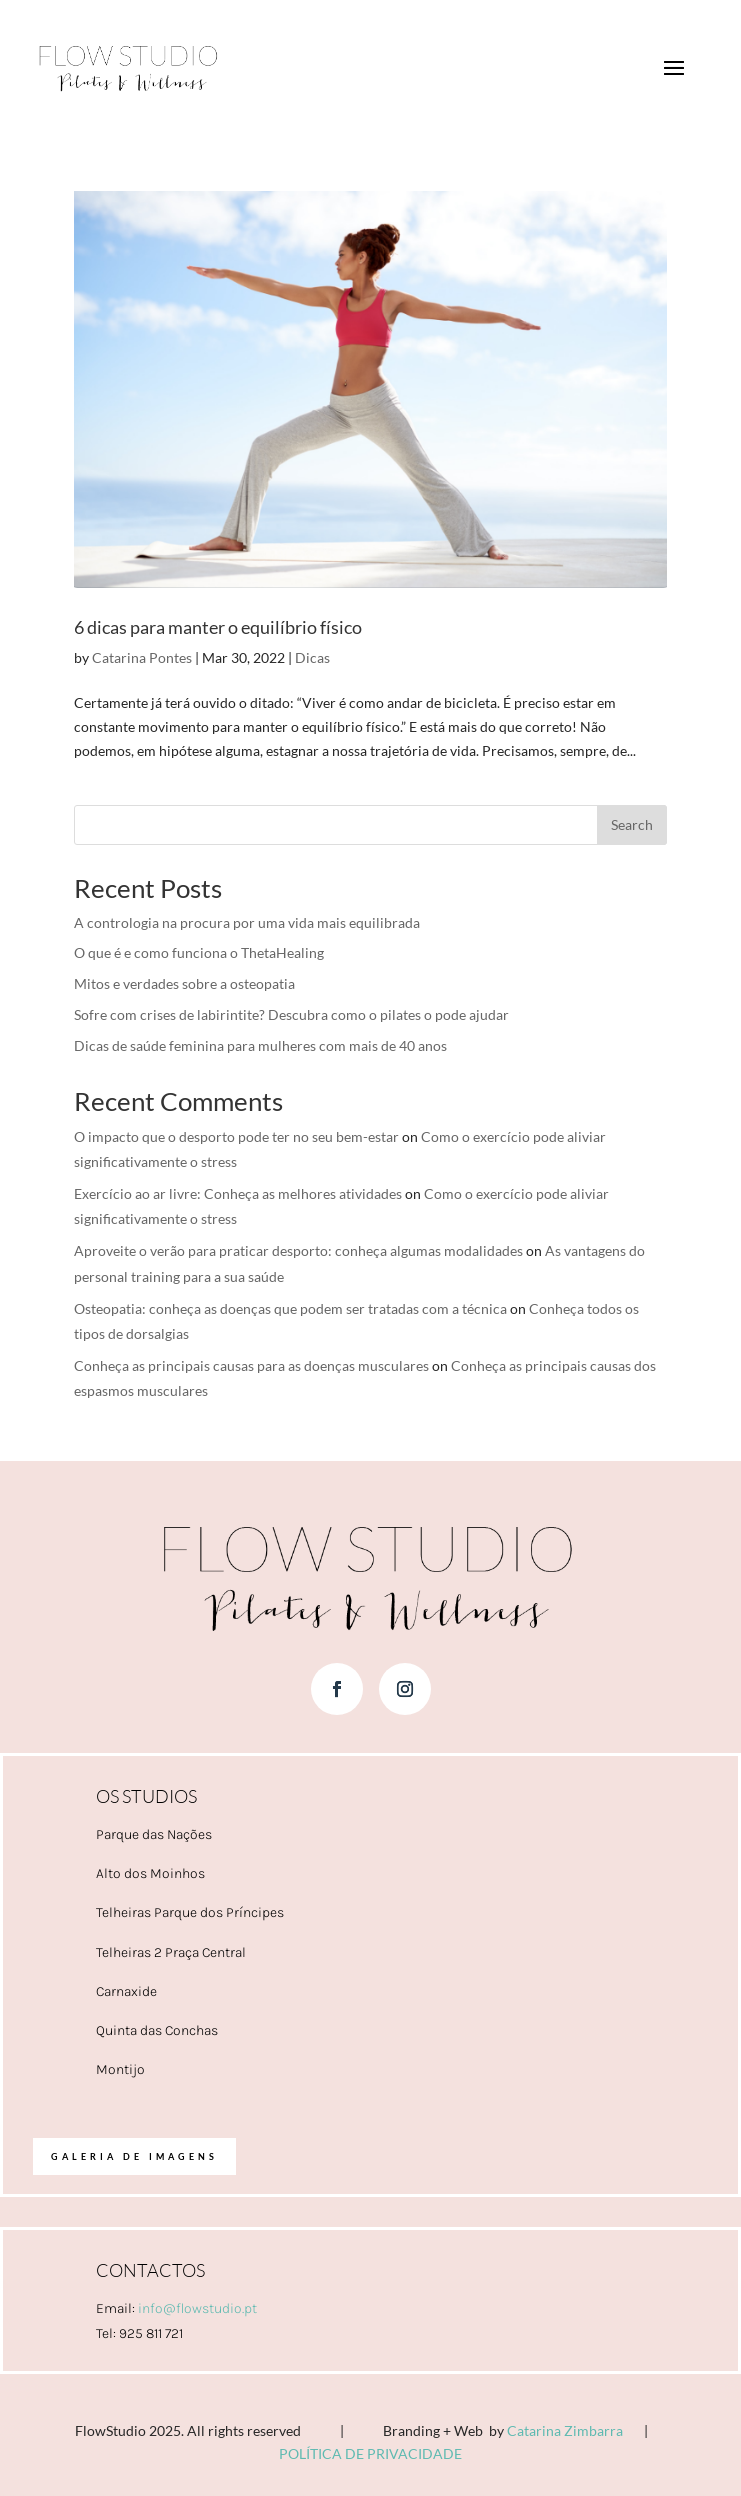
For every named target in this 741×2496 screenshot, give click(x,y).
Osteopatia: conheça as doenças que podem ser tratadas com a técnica (290, 1308)
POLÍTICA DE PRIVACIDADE (370, 2453)
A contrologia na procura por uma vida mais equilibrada (247, 922)
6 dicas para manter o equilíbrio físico (218, 627)
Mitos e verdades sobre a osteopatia (184, 983)
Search (632, 824)
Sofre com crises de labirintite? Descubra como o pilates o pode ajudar (291, 1014)
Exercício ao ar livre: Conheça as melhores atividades (238, 1193)
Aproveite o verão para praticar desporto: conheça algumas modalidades (298, 1250)
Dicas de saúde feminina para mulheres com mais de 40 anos (260, 1045)
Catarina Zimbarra (565, 2430)
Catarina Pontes (142, 657)
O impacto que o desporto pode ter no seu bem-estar (236, 1136)
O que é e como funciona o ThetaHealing (199, 952)
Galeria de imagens (134, 2156)
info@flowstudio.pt (197, 2308)
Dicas (312, 657)
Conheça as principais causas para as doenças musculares (251, 1365)
